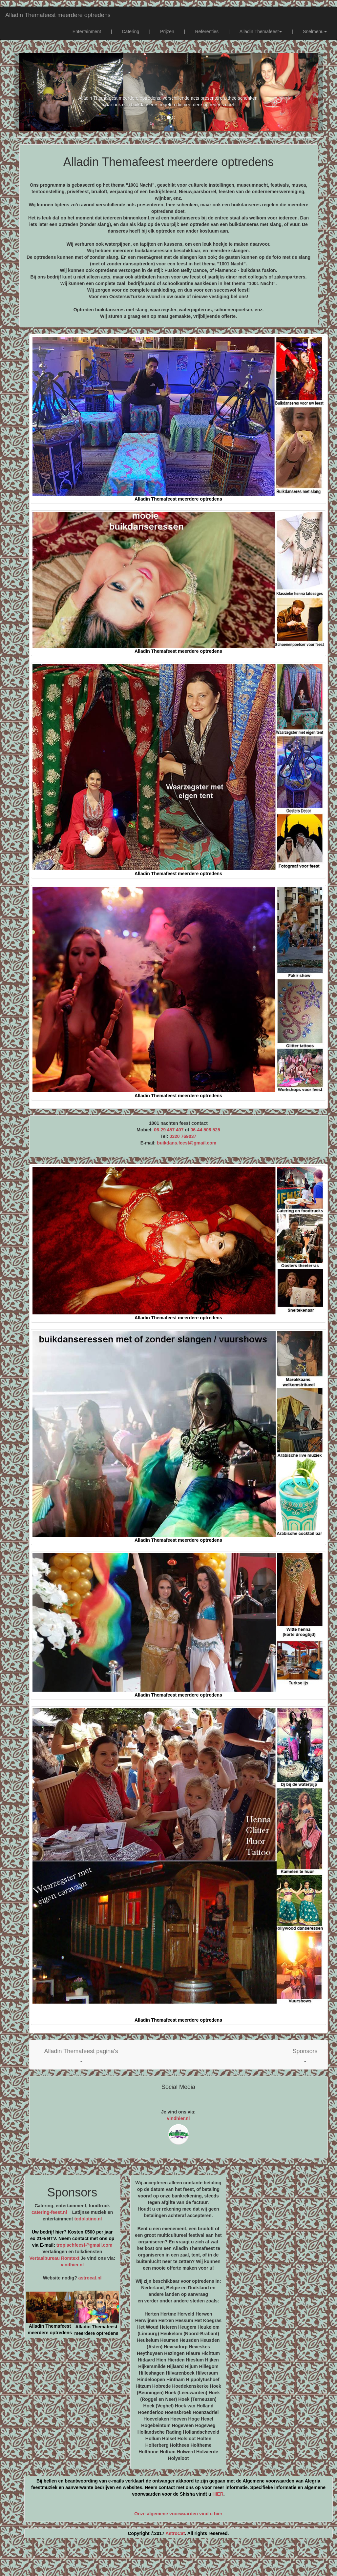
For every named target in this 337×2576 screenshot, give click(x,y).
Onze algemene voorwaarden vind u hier (178, 2513)
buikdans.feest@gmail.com (186, 1142)
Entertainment (87, 31)
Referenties (207, 31)
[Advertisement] (168, 2559)
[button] (81, 2055)
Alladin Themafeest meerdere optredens (58, 15)
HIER (217, 2494)
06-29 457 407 (168, 1129)
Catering (130, 31)
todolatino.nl (88, 2218)
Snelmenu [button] (315, 31)
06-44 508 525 (205, 1129)
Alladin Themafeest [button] (261, 31)
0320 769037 (182, 1136)
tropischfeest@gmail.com (84, 2245)
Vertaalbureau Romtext (54, 2258)
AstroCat (175, 2533)
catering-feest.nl (49, 2212)
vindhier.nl (178, 2118)
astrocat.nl (90, 2277)
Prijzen (167, 31)
